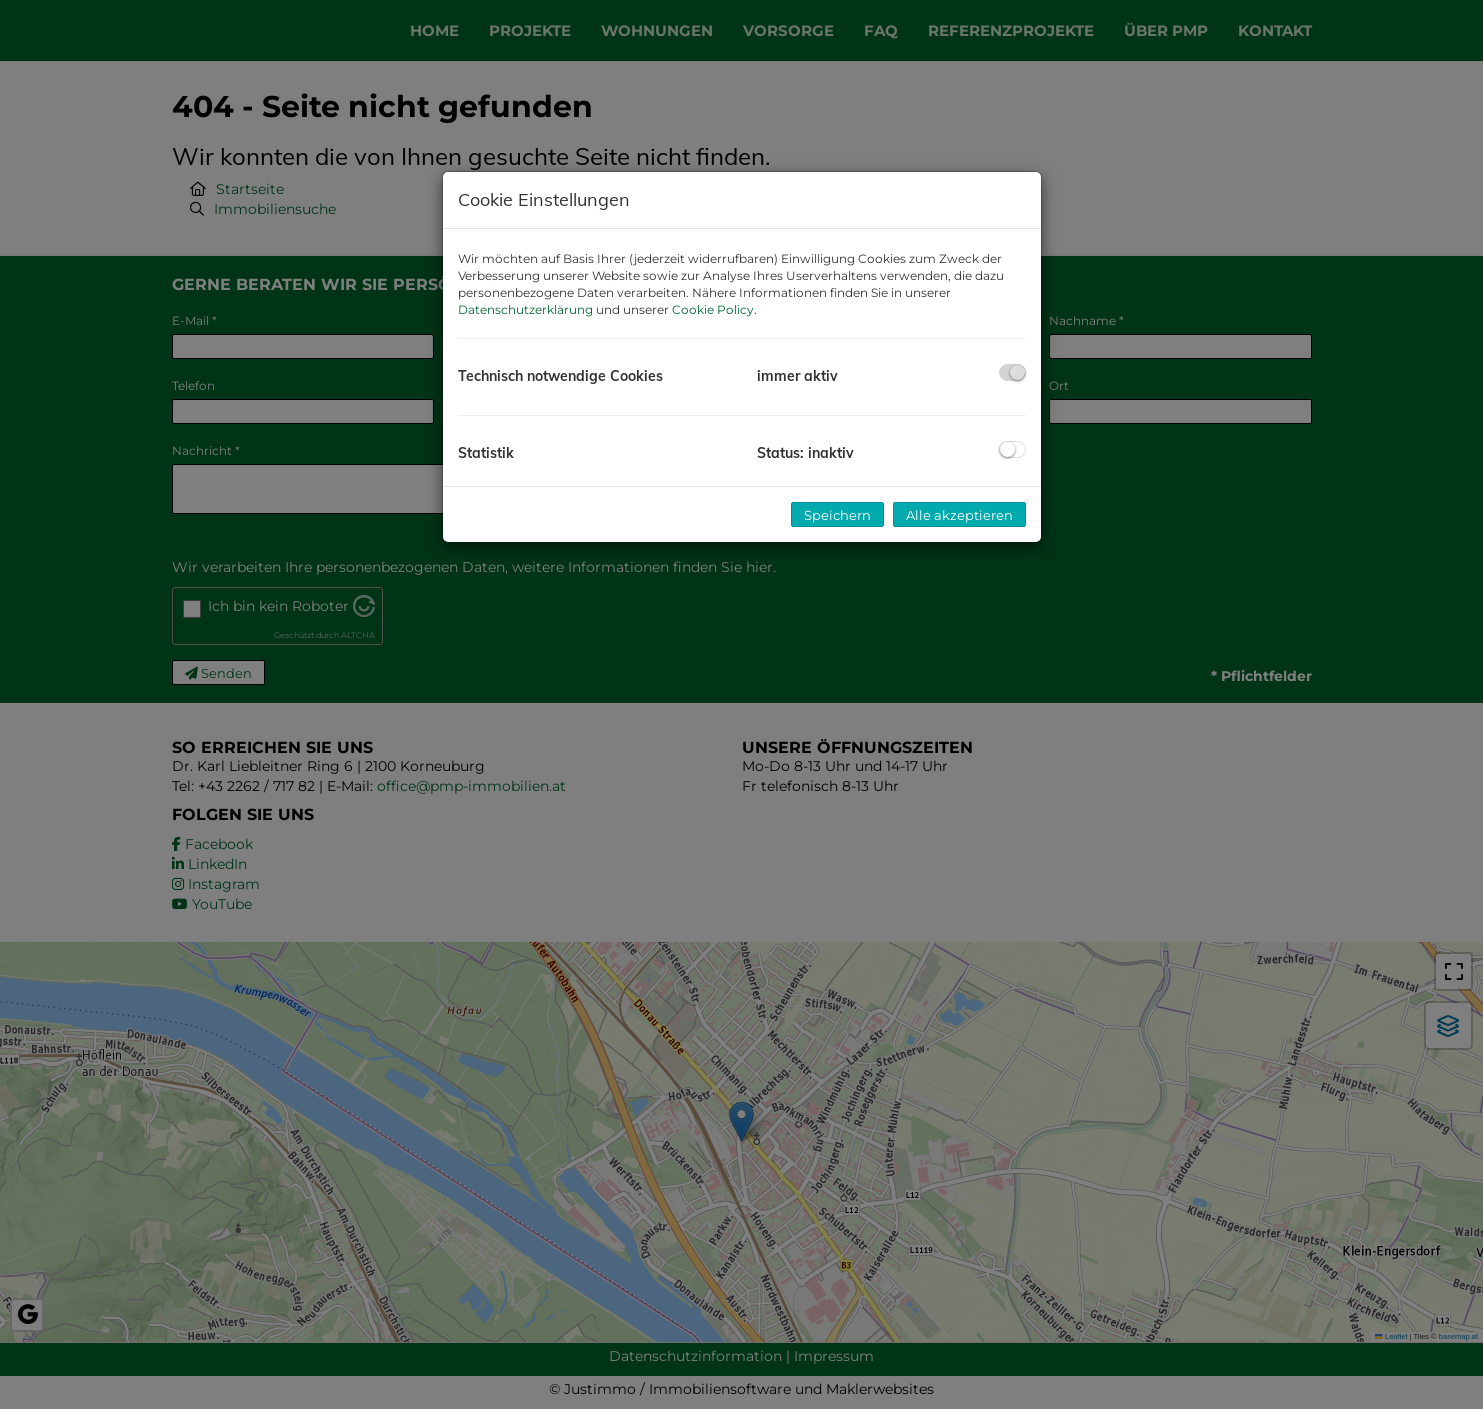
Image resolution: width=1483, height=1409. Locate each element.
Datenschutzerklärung (525, 309)
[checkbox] (1012, 372)
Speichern (837, 515)
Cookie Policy (713, 309)
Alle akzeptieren (959, 515)
